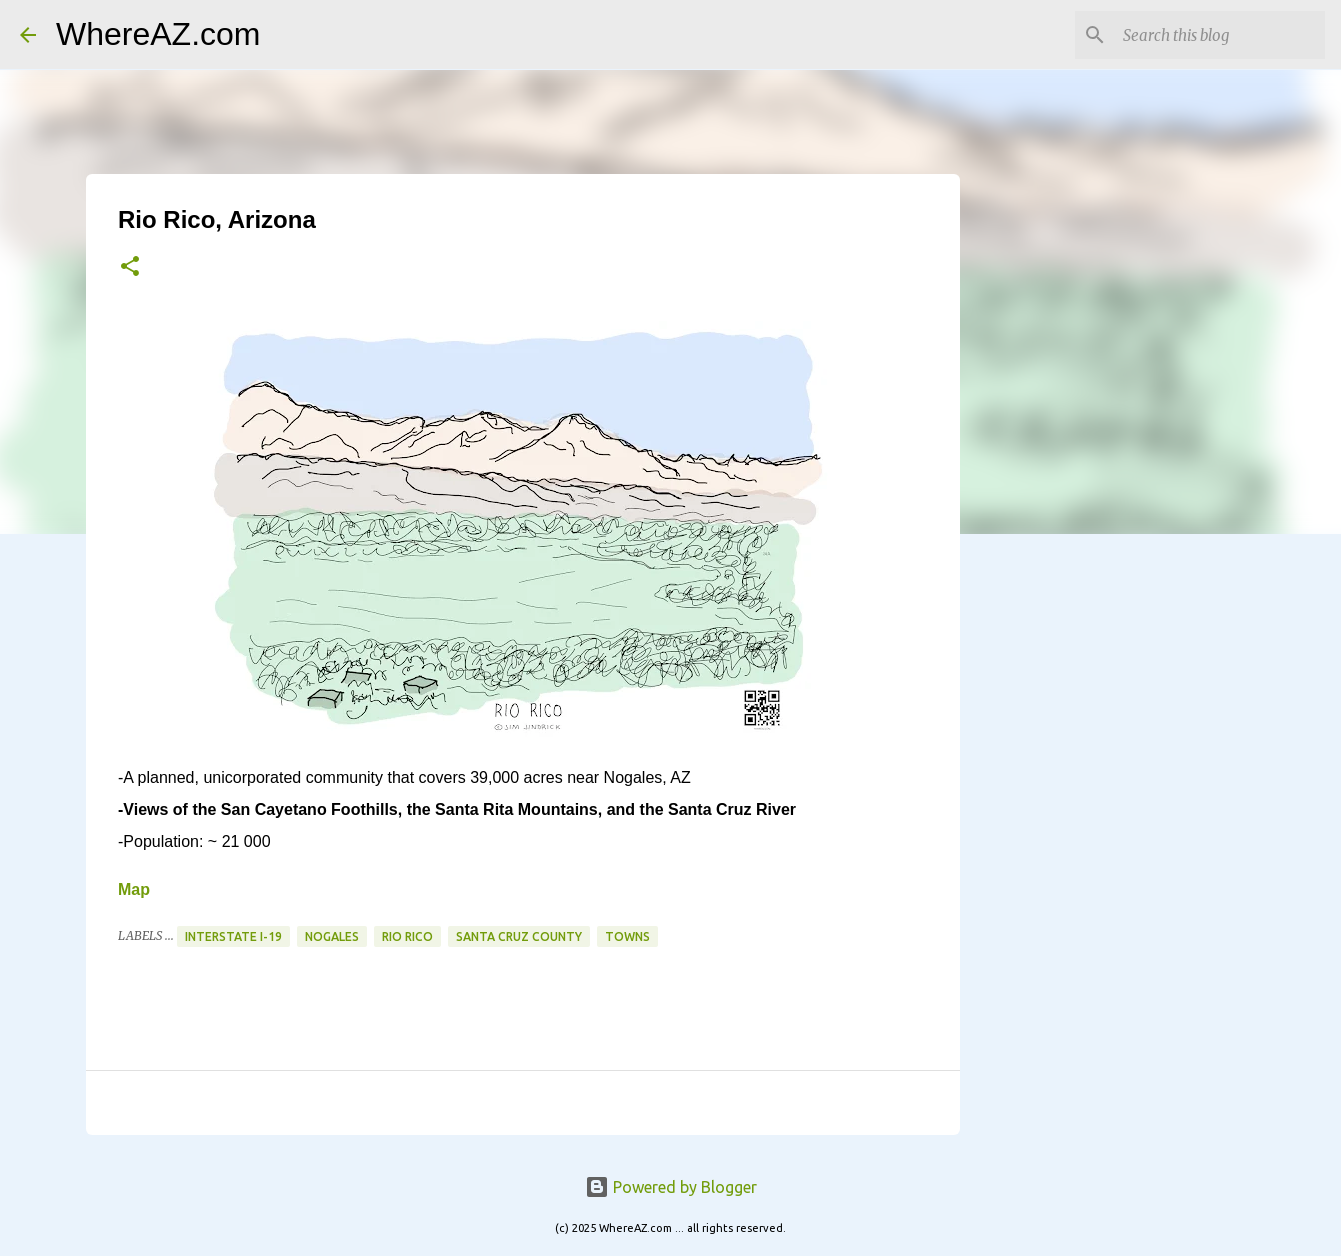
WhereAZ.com (158, 34)
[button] (130, 267)
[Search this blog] (1220, 35)
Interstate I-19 (233, 936)
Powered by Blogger (671, 1187)
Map (134, 889)
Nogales (332, 936)
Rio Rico (407, 936)
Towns (627, 936)
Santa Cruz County (519, 936)
